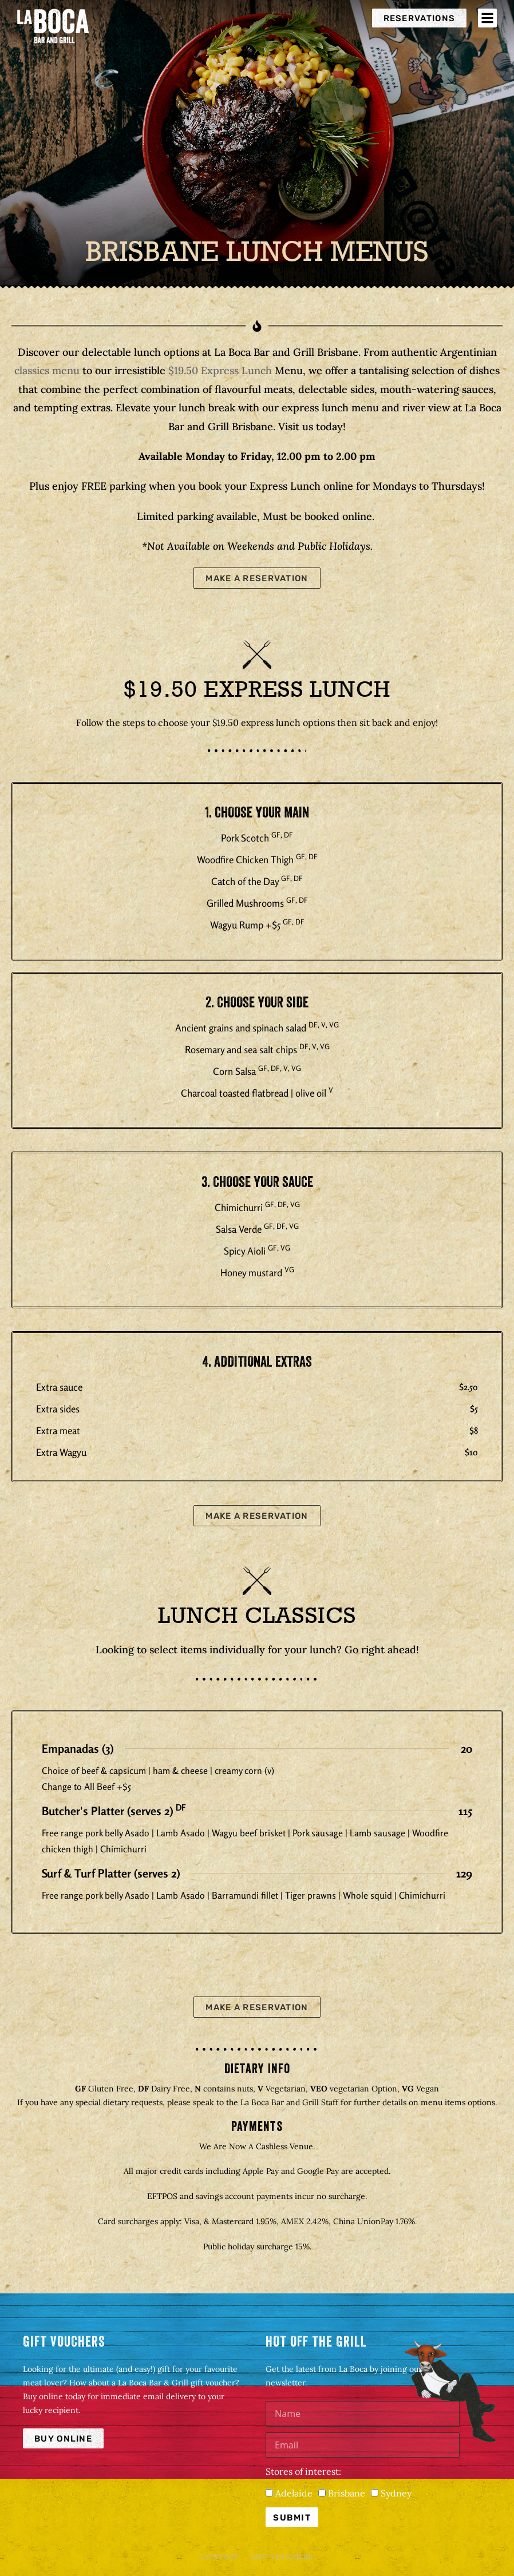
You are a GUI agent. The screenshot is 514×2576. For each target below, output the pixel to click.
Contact (220, 2557)
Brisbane (346, 2493)
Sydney (396, 2493)
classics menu (47, 370)
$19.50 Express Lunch (220, 370)
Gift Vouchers (281, 2557)
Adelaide (294, 2493)
